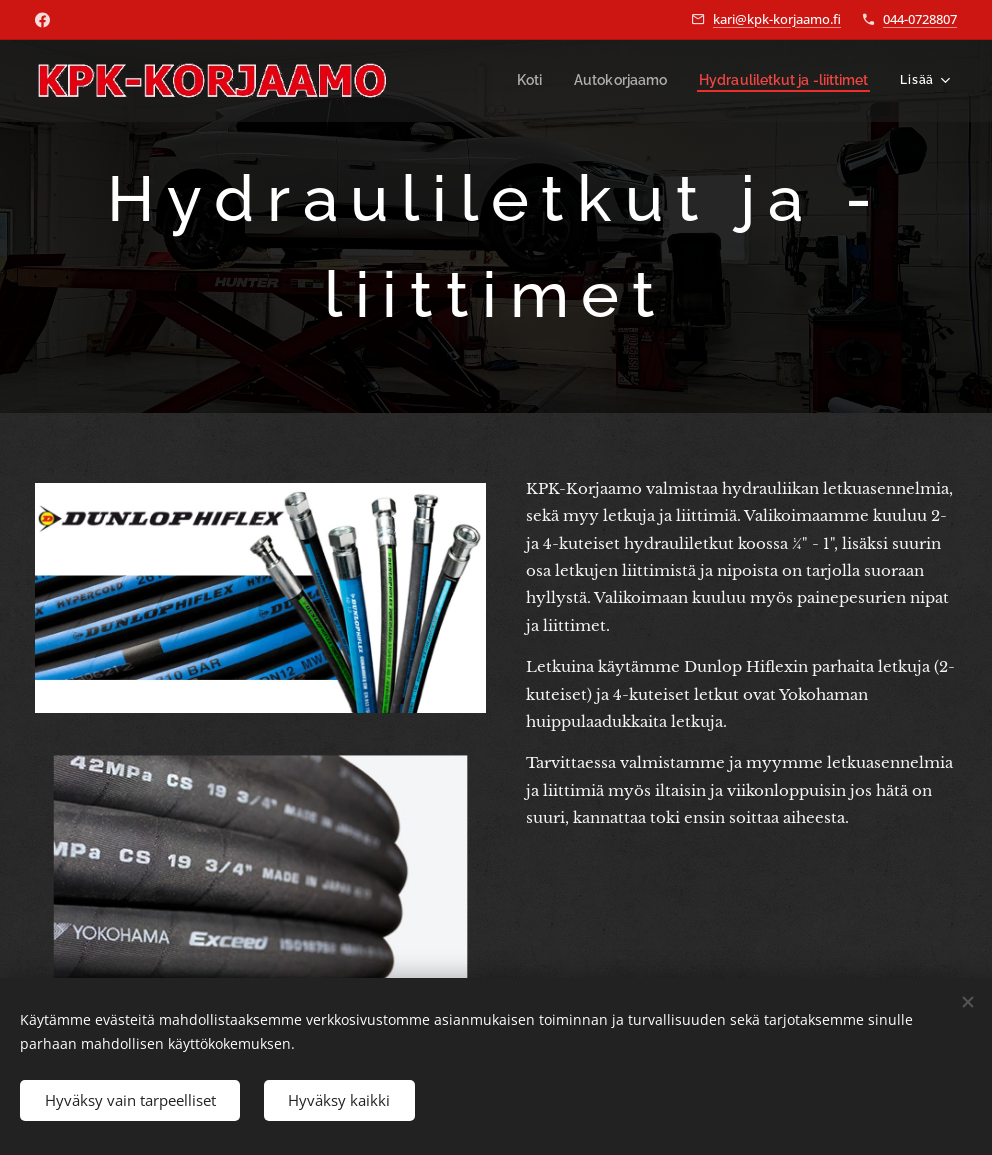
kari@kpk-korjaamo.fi (777, 19)
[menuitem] (544, 81)
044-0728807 (920, 19)
